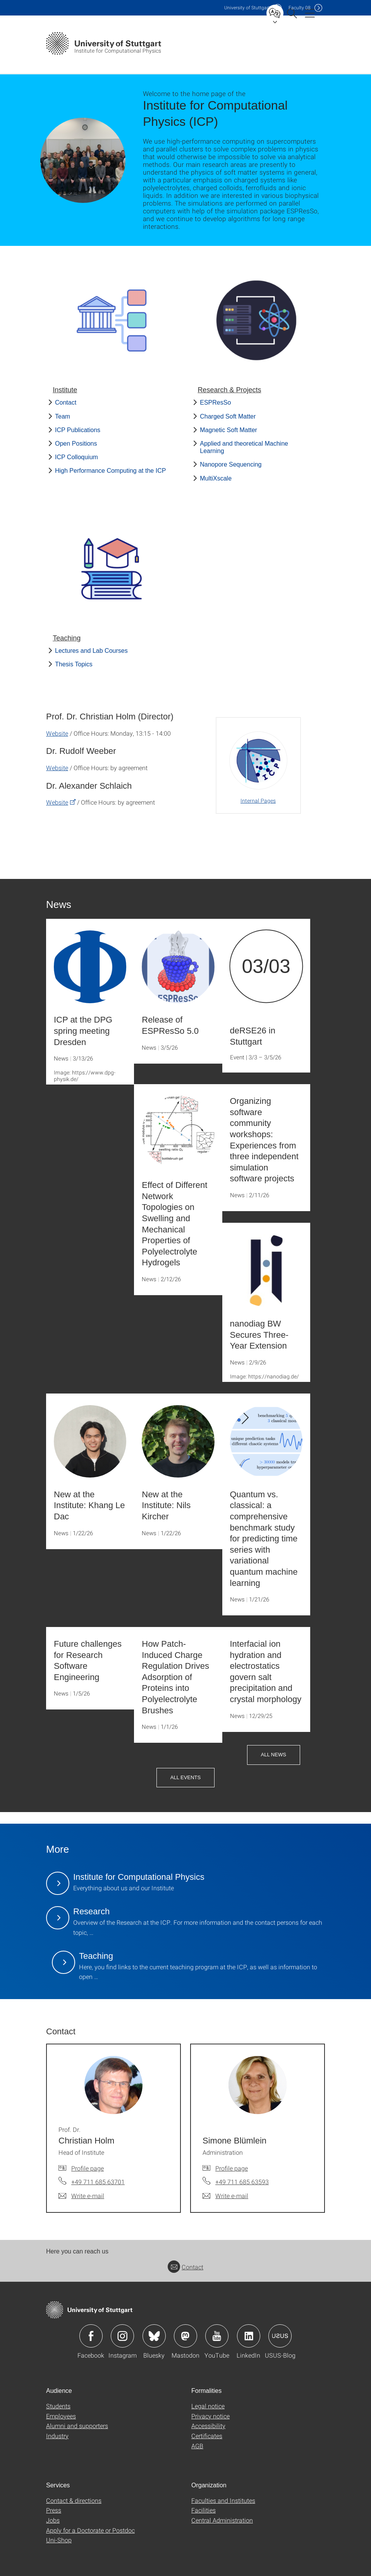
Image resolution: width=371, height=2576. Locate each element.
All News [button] (273, 1754)
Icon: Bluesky (154, 2336)
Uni (247, 7)
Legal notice (208, 2406)
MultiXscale (216, 478)
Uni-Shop (59, 2540)
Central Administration (222, 2520)
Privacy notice (210, 2416)
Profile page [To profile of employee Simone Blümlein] (231, 2168)
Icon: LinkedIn (248, 2336)
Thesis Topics (74, 664)
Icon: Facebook (91, 2336)
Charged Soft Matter (228, 416)
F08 (300, 7)
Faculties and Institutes (223, 2500)
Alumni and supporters (77, 2426)
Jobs (53, 2520)
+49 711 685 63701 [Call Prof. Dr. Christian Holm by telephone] (98, 2182)
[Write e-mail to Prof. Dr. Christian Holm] (81, 2196)
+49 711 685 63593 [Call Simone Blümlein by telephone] (242, 2182)
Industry (57, 2436)
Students (58, 2406)
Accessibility (208, 2426)
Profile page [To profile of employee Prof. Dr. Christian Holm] (87, 2168)
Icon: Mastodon (185, 2336)
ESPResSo (215, 402)
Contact (65, 402)
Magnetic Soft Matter (228, 430)
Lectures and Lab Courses (91, 650)
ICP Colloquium (76, 457)
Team (62, 416)
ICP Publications (77, 430)
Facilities (203, 2510)
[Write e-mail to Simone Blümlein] (225, 2196)
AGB (197, 2446)
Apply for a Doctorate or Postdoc (90, 2530)
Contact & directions (73, 2500)
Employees (61, 2416)
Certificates (206, 2436)
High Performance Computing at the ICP (110, 470)
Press (53, 2510)
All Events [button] (185, 1777)
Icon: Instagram (122, 2336)
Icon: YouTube (216, 2336)
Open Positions (76, 443)
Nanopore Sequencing (230, 464)
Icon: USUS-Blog (280, 2336)
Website (57, 733)
